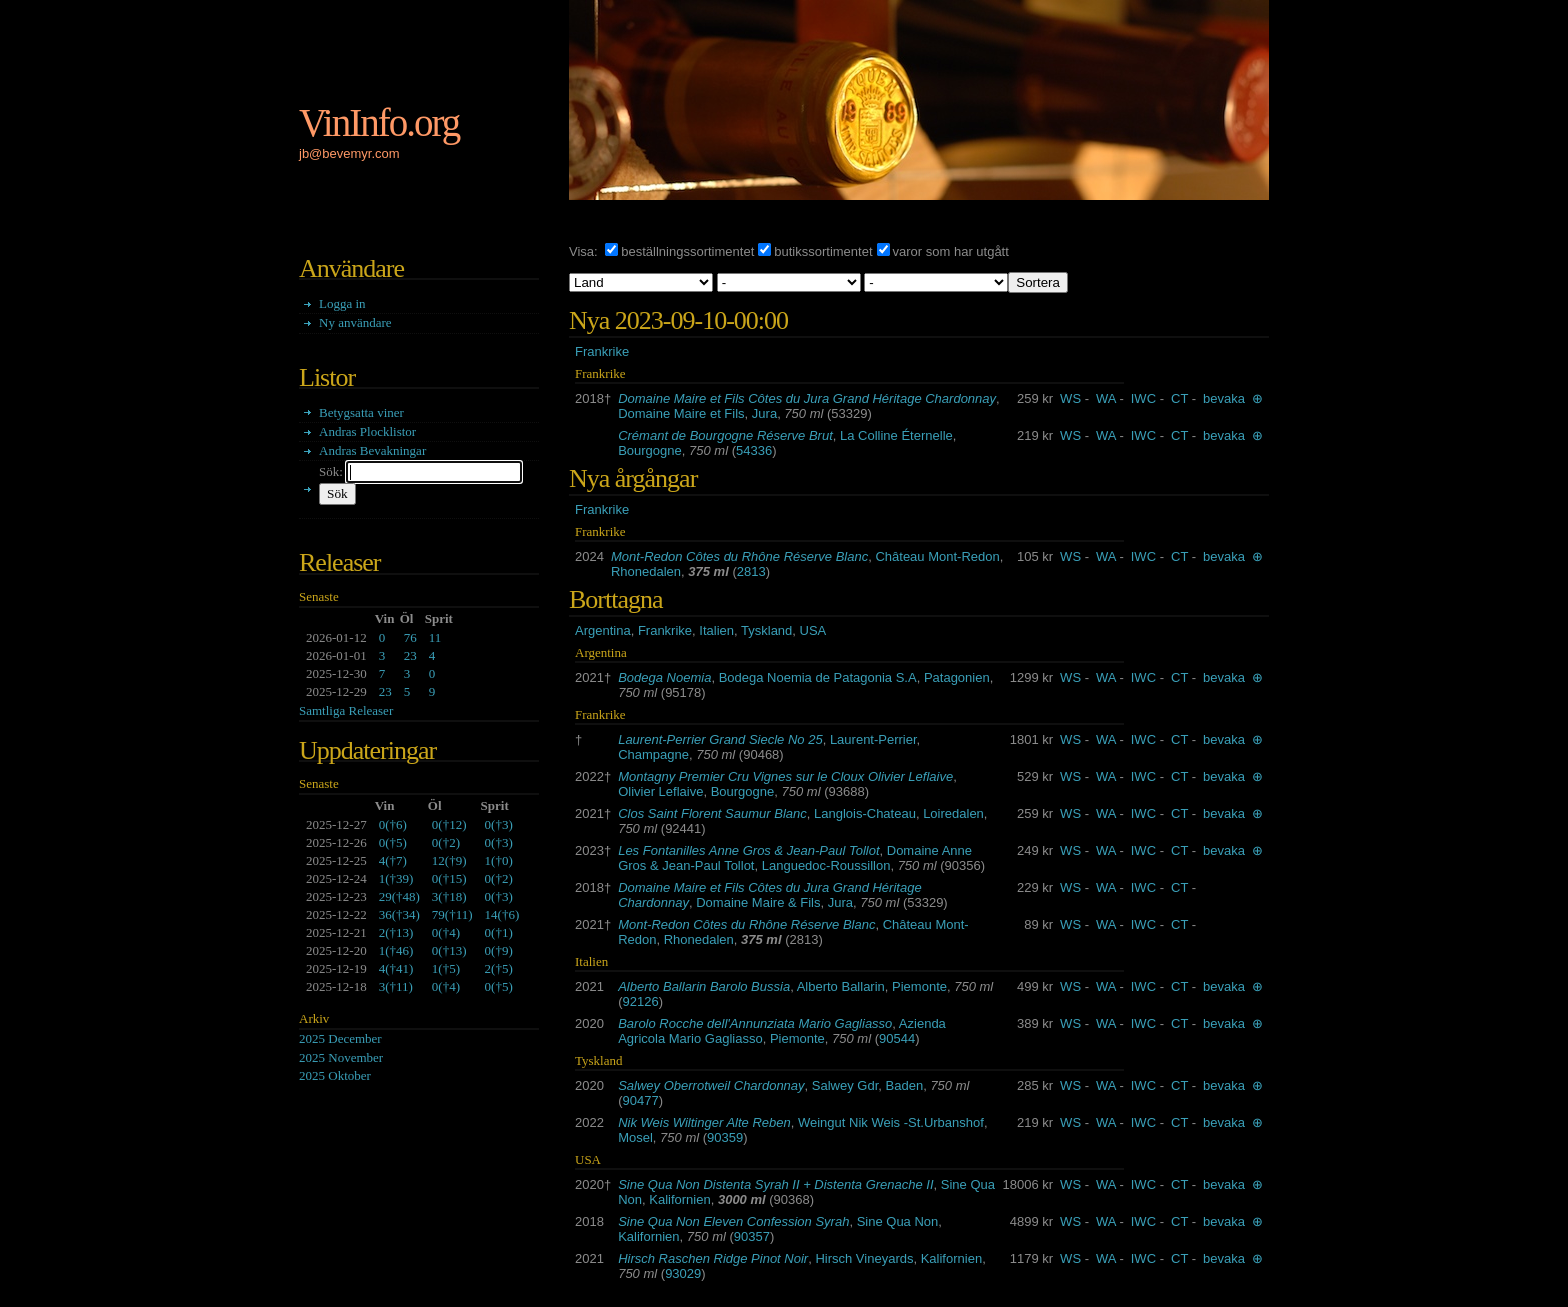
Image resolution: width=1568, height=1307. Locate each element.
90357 (752, 1236)
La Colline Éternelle (896, 435)
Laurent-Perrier (873, 739)
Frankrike (602, 351)
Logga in (342, 303)
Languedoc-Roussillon (826, 865)
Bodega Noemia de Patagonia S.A (818, 677)
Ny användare (355, 322)
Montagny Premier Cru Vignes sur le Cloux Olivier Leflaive (785, 776)
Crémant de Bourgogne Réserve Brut (725, 435)
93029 (683, 1273)
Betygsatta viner (361, 412)
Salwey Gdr (845, 1085)
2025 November (341, 1057)
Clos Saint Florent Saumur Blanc (712, 813)
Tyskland (766, 630)
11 (435, 637)
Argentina (603, 630)
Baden (905, 1085)
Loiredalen (953, 813)
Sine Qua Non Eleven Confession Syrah (733, 1221)
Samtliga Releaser (346, 710)
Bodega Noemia (664, 677)
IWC (1143, 398)
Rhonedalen (646, 571)
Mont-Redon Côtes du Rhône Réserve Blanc (739, 556)
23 (410, 655)
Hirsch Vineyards (864, 1258)
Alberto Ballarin (841, 986)
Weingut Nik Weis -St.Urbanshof (891, 1122)
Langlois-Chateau (865, 813)
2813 (751, 571)
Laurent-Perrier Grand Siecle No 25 (720, 739)
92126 (641, 1001)
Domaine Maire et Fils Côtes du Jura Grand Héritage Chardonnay (807, 398)
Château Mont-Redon (937, 556)
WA (1106, 398)
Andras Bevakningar (372, 450)
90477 (641, 1100)
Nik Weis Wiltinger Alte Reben (704, 1122)
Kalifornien (679, 1199)
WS (1070, 398)
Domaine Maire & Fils (758, 902)
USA (813, 630)
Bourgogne (650, 450)
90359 (725, 1137)
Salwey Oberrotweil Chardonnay (711, 1085)
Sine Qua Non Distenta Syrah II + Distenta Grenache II (775, 1184)
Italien (716, 630)
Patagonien (957, 677)
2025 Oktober (335, 1075)
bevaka (1224, 398)
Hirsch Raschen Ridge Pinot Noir (713, 1258)
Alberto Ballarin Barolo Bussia (704, 986)
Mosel (635, 1137)
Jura (764, 413)
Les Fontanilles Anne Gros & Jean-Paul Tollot (748, 850)
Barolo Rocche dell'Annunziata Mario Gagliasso (755, 1023)
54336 (754, 450)
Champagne (653, 754)
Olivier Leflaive (660, 791)
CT (1179, 398)
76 (410, 637)
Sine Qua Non (898, 1221)
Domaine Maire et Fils (681, 413)
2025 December (340, 1038)
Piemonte (919, 986)
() (393, 824)
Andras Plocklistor (367, 431)
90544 (897, 1038)
